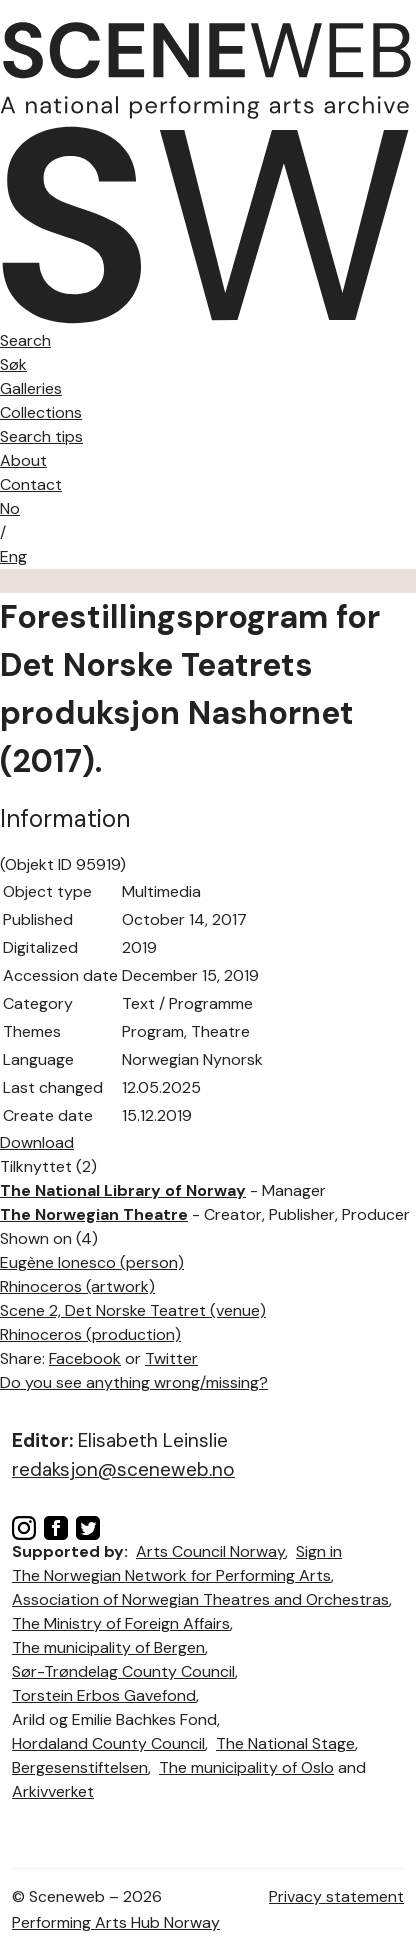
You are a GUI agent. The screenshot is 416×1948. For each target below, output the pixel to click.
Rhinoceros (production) (90, 1334)
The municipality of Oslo (246, 1767)
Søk (13, 364)
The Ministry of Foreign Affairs (121, 1623)
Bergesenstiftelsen (80, 1767)
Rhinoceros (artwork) (77, 1286)
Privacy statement (336, 1896)
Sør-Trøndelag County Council (123, 1671)
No (10, 508)
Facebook (85, 1358)
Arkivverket (53, 1791)
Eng (13, 556)
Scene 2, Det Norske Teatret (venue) (133, 1310)
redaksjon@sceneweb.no (123, 1469)
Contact (31, 484)
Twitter (171, 1358)
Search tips (41, 436)
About (23, 460)
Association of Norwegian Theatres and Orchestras (200, 1599)
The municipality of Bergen (108, 1647)
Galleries (31, 388)
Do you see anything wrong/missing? (134, 1382)
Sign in (319, 1551)
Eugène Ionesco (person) (92, 1262)
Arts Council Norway (210, 1551)
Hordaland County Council (108, 1743)
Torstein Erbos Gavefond (104, 1695)
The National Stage (285, 1743)
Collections (41, 412)
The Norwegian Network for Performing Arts (171, 1575)
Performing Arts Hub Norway (116, 1922)
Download (37, 1142)
